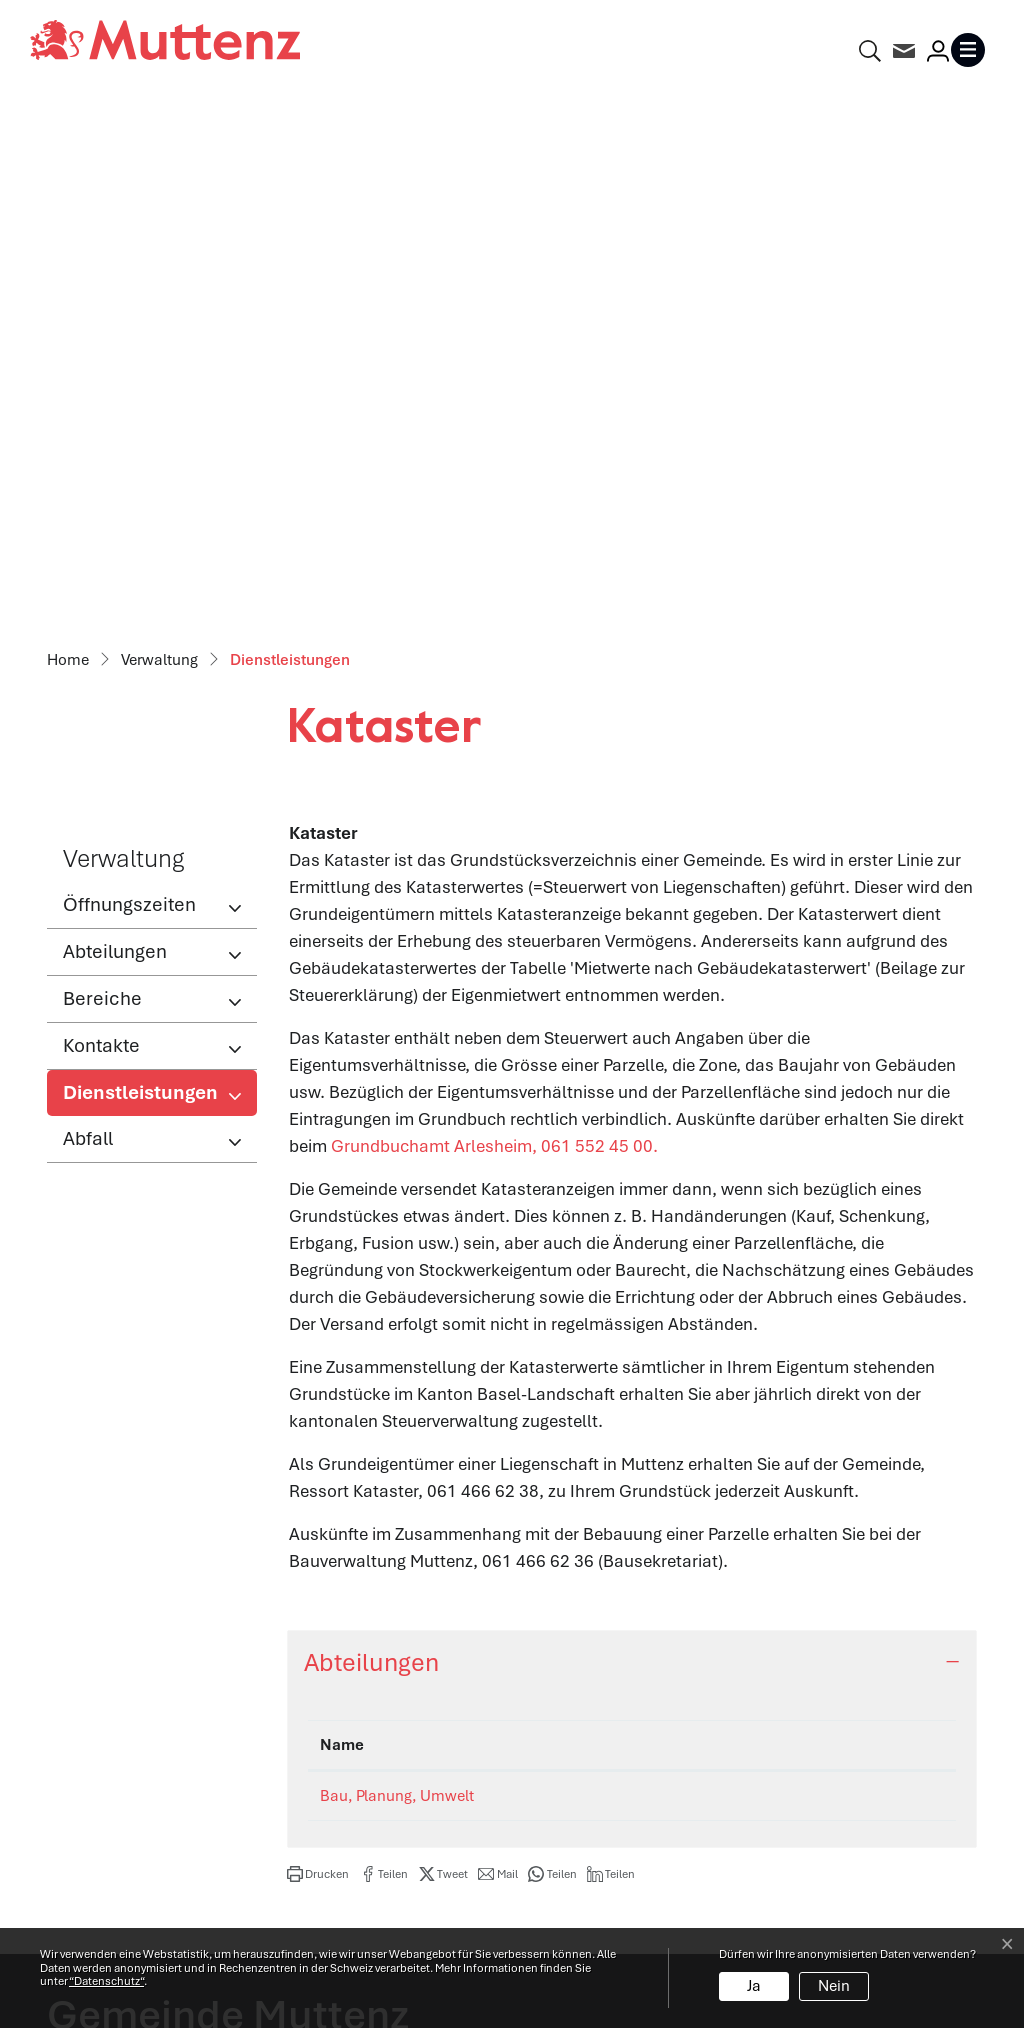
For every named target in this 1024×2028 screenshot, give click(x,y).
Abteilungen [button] (371, 1139)
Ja (754, 1986)
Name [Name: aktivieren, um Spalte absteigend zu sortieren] (342, 1222)
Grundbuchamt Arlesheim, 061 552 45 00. (505, 623)
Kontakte (101, 522)
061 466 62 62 (163, 1691)
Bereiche (102, 475)
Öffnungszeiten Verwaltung (632, 1610)
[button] (318, 1351)
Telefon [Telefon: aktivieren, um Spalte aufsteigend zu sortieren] (605, 1222)
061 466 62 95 (628, 1273)
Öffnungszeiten (129, 381)
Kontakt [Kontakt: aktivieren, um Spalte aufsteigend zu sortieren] (787, 1222)
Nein (834, 1986)
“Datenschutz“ (106, 1981)
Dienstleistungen (140, 575)
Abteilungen (115, 428)
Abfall (88, 615)
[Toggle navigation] (972, 50)
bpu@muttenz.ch (818, 1273)
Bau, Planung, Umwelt (397, 1273)
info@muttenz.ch (113, 1718)
